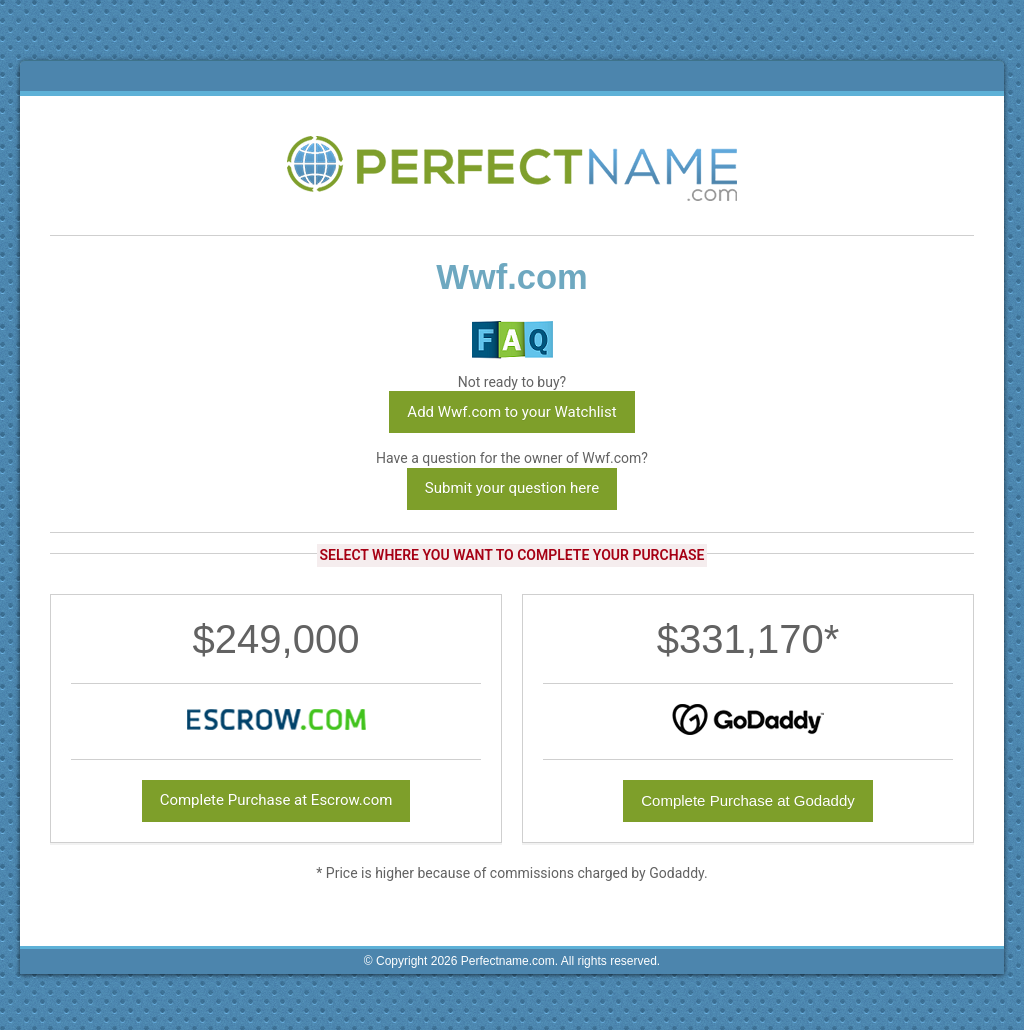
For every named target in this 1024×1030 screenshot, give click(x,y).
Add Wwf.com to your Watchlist (511, 412)
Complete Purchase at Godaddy (747, 800)
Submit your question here (512, 488)
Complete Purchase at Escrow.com (276, 800)
